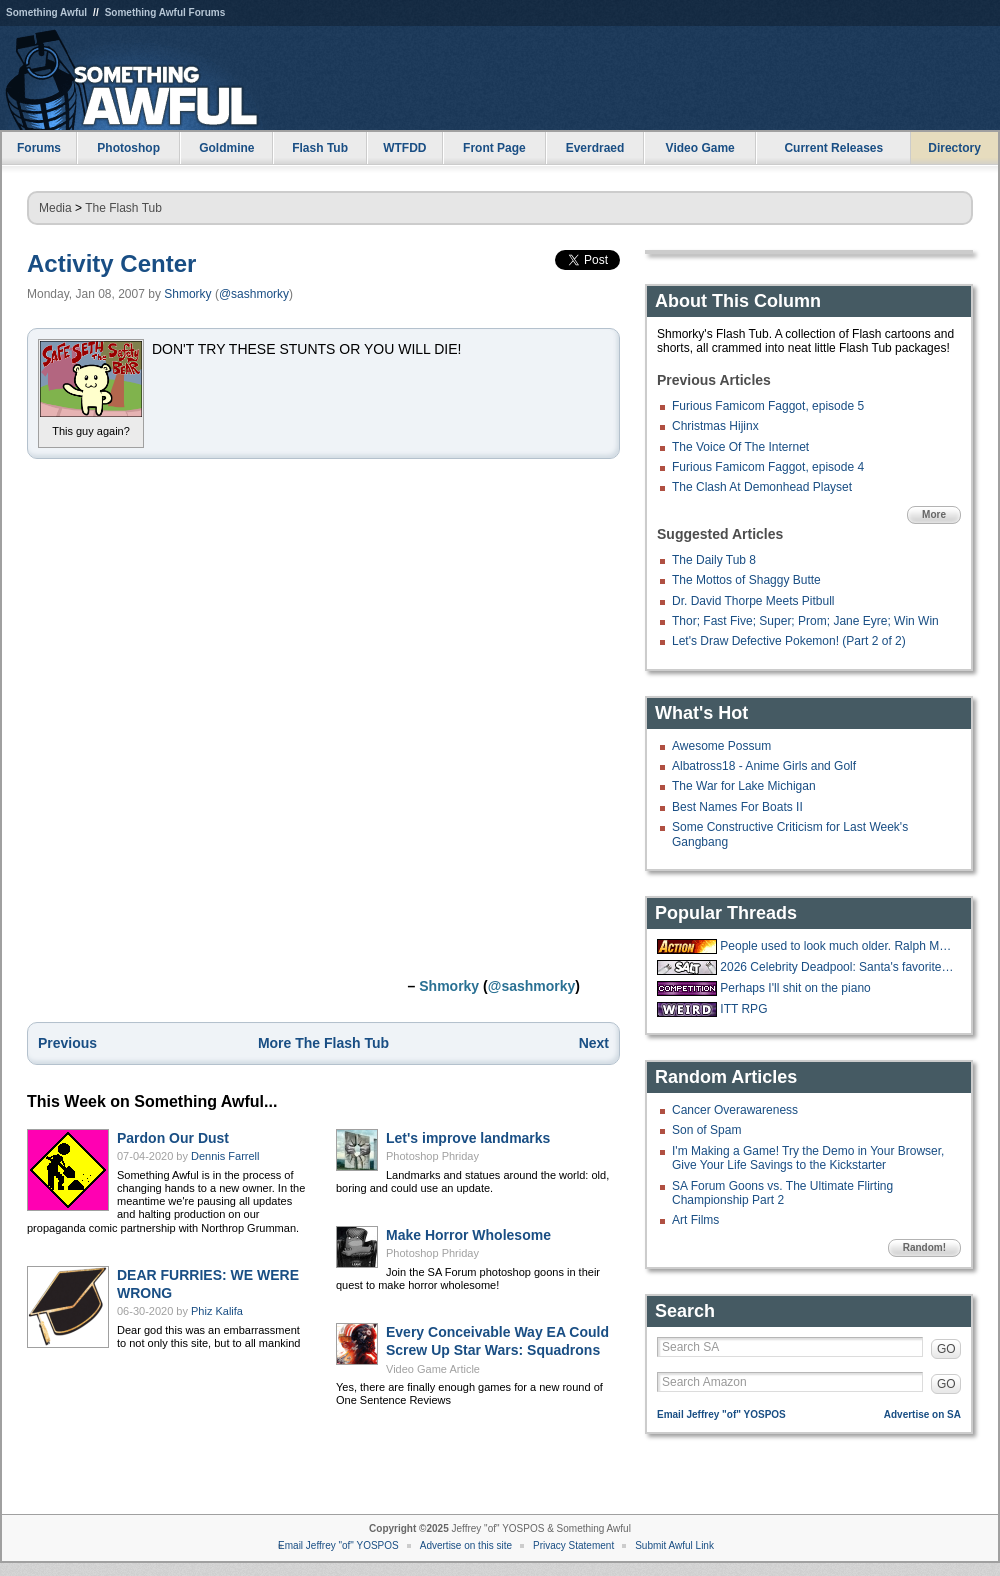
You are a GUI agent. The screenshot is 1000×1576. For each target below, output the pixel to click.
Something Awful (46, 12)
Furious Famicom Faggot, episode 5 (768, 406)
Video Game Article (433, 1369)
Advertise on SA (922, 1414)
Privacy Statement (573, 1545)
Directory (954, 148)
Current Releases (833, 148)
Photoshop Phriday (432, 1156)
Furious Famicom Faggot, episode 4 (768, 467)
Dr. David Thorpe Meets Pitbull (753, 601)
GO (946, 1349)
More (934, 514)
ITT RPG (743, 1009)
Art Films (695, 1220)
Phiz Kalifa (217, 1311)
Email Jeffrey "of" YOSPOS (721, 1414)
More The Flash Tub (323, 1043)
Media (55, 208)
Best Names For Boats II (737, 807)
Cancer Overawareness (735, 1110)
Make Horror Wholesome (468, 1235)
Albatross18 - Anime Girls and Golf (764, 766)
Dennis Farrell (225, 1156)
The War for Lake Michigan (744, 786)
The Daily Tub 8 (714, 560)
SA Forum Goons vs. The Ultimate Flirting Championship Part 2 (782, 1193)
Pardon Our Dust (173, 1138)
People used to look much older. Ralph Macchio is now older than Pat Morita (838, 946)
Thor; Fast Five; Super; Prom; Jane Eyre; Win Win (805, 621)
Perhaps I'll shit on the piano (795, 988)
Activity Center (111, 263)
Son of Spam (706, 1130)
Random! (924, 1247)
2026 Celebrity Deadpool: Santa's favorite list (838, 967)
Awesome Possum (721, 746)
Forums (39, 148)
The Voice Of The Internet (740, 447)
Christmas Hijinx (715, 426)
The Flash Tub (123, 208)
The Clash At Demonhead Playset (762, 487)
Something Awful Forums (165, 12)
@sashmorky (254, 294)
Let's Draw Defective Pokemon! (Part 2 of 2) (789, 641)
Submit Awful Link (674, 1545)
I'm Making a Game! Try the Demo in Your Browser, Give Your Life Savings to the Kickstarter (808, 1158)
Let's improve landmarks (468, 1138)
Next (594, 1043)
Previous (67, 1043)
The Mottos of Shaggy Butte (746, 580)
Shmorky (187, 294)
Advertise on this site (466, 1545)
